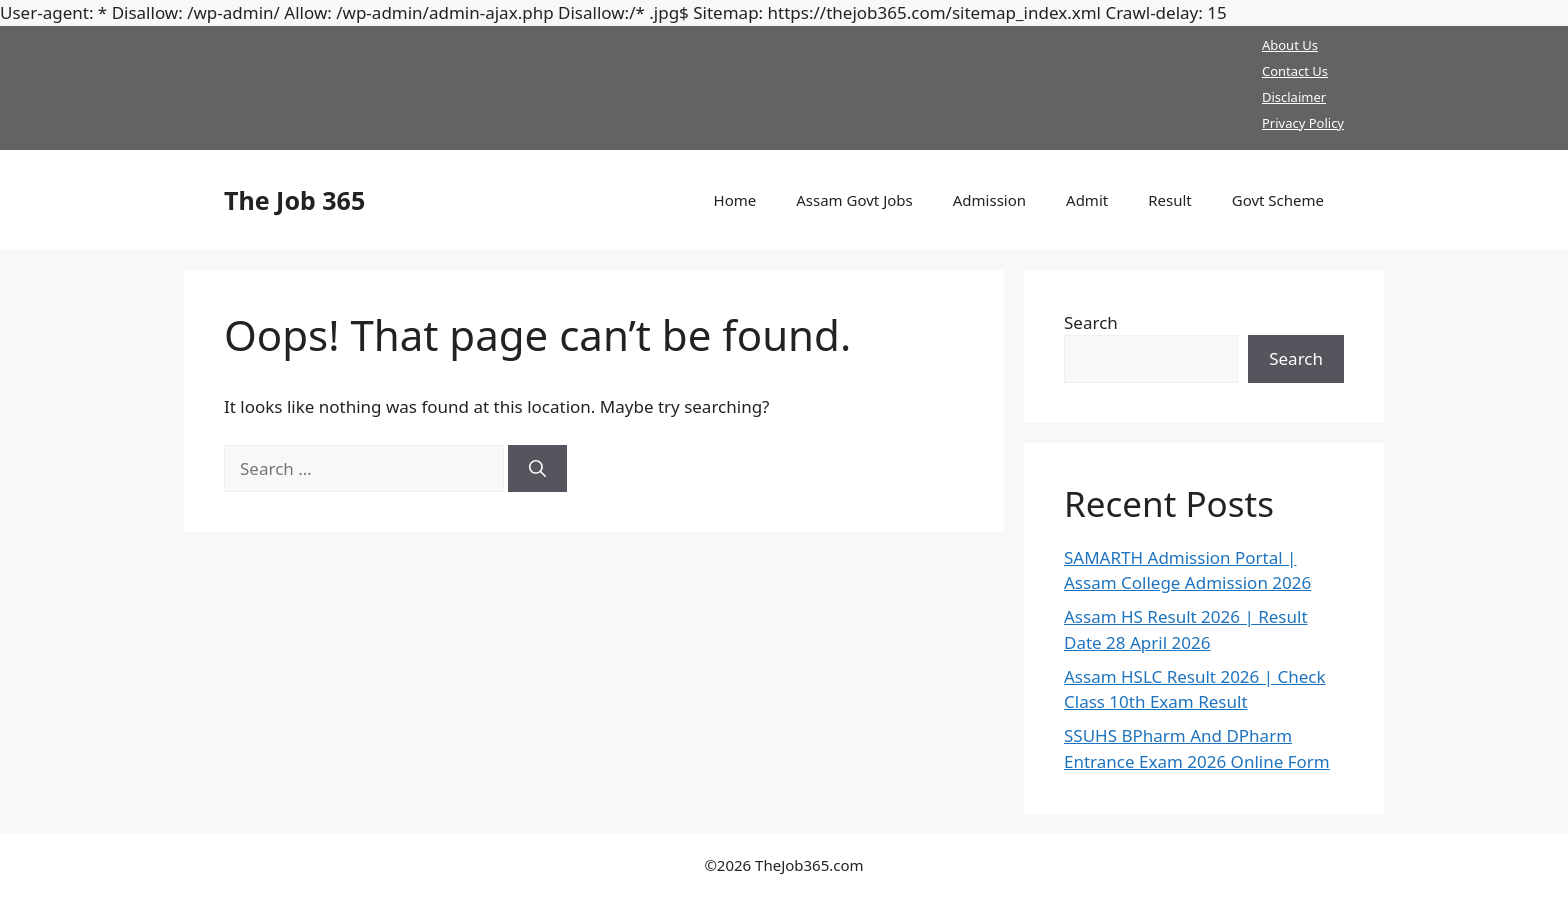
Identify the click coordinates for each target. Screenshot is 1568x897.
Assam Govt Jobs (854, 200)
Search (1091, 322)
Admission (989, 200)
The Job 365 (294, 200)
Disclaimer (1294, 97)
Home (735, 200)
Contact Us (1295, 71)
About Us (1290, 45)
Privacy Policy (1303, 123)
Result (1170, 200)
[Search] (537, 469)
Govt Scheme (1278, 200)
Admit (1087, 200)
